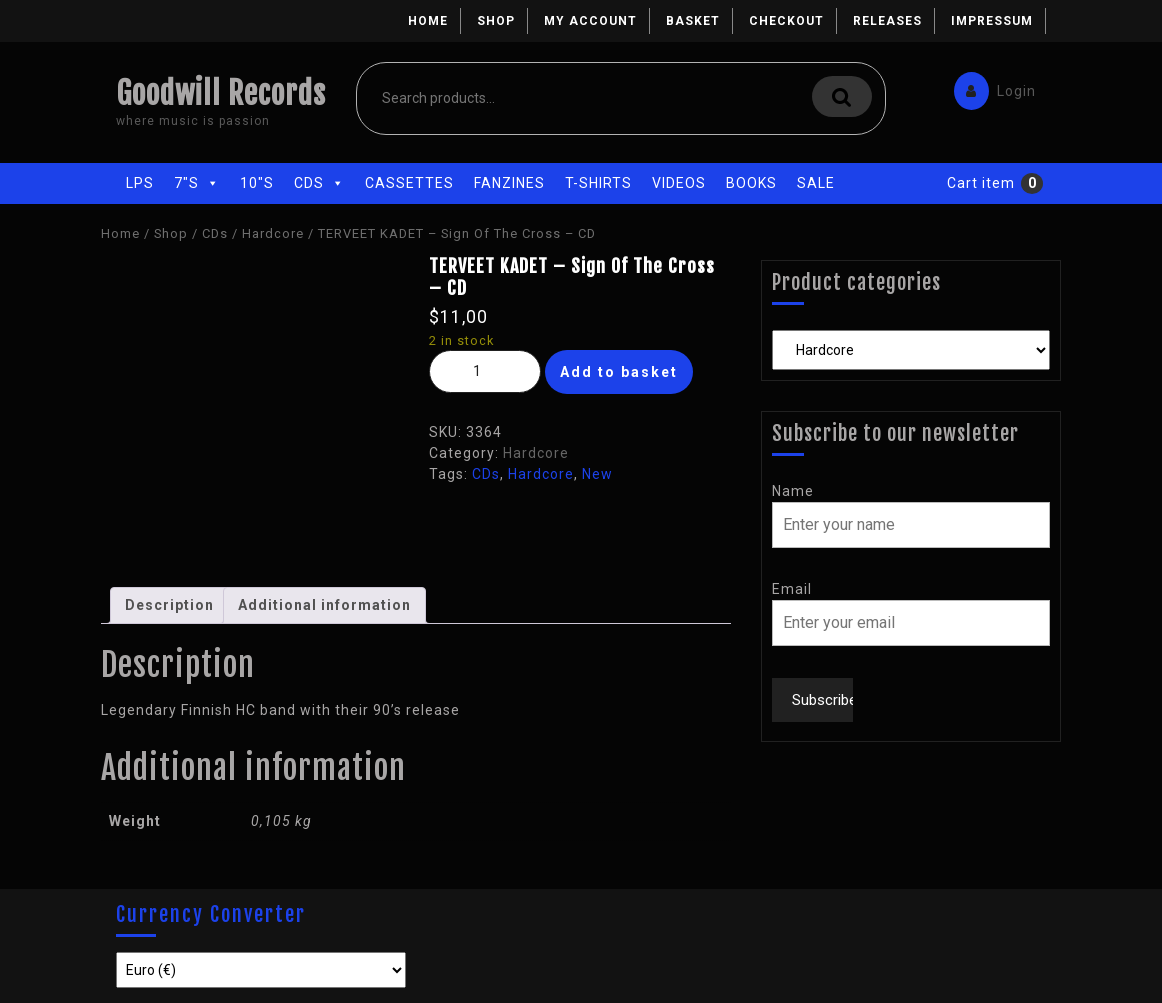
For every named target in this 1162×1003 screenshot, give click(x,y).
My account (590, 21)
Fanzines (509, 183)
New (597, 474)
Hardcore (273, 233)
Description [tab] (169, 605)
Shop (496, 21)
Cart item (981, 183)
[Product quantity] (485, 371)
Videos (679, 183)
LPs (140, 183)
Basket (693, 21)
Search (842, 96)
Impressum (992, 21)
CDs (319, 183)
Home (428, 21)
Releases (887, 21)
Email (792, 589)
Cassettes (409, 183)
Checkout (786, 21)
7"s (197, 183)
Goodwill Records (221, 93)
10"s (257, 183)
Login (990, 86)
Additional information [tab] (324, 605)
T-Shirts (598, 183)
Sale (816, 183)
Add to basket (619, 372)
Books (751, 183)
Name (793, 491)
